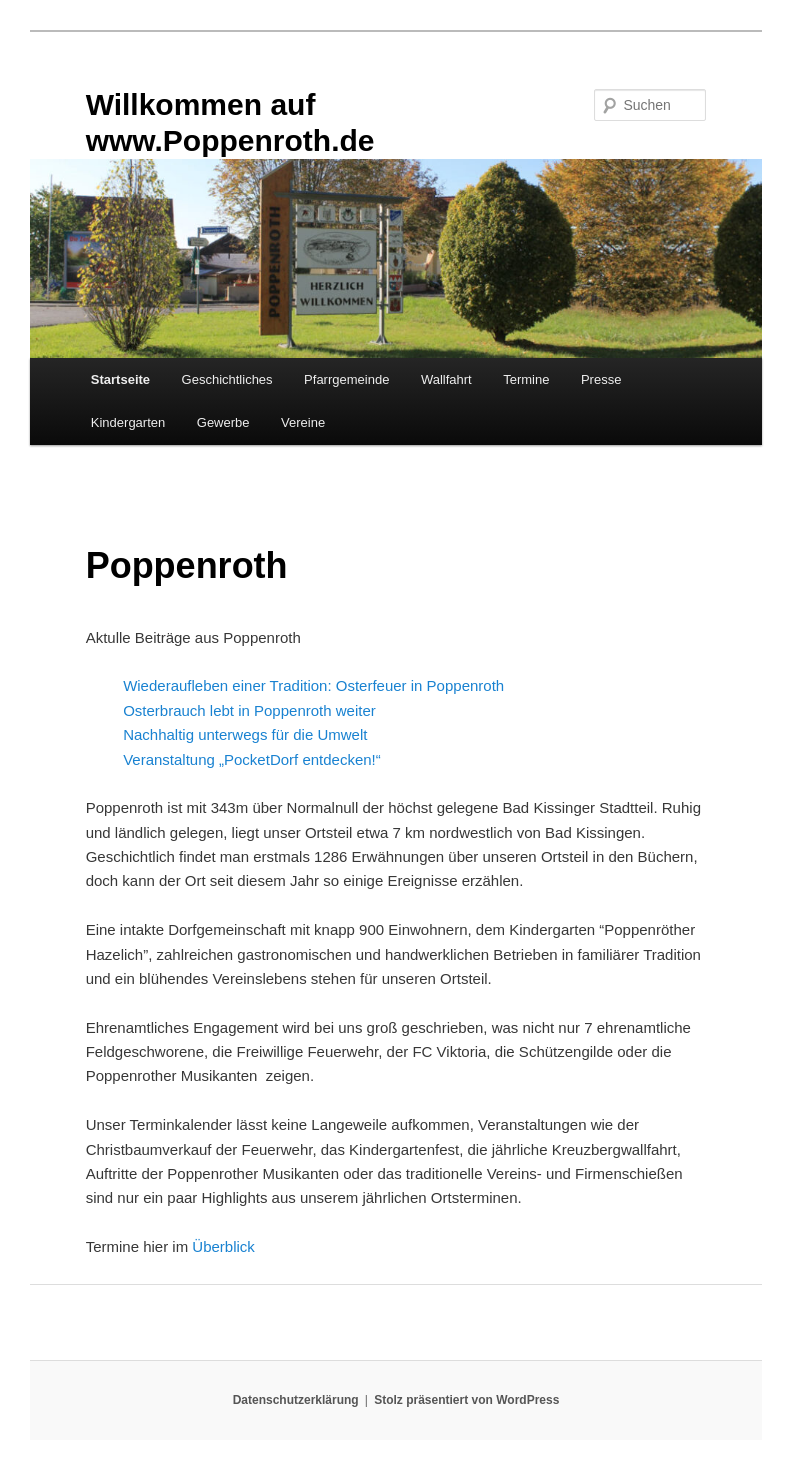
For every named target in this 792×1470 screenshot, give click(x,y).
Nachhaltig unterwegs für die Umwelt (245, 734)
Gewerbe (223, 422)
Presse (601, 379)
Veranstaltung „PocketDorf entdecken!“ (252, 759)
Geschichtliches (227, 379)
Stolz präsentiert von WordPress (466, 1400)
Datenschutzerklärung (296, 1400)
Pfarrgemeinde (346, 379)
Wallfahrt (446, 379)
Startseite (120, 379)
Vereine (303, 422)
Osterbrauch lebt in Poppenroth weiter (249, 710)
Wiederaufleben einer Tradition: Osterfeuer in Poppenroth (313, 685)
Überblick (223, 1246)
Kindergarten (128, 422)
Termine (526, 379)
